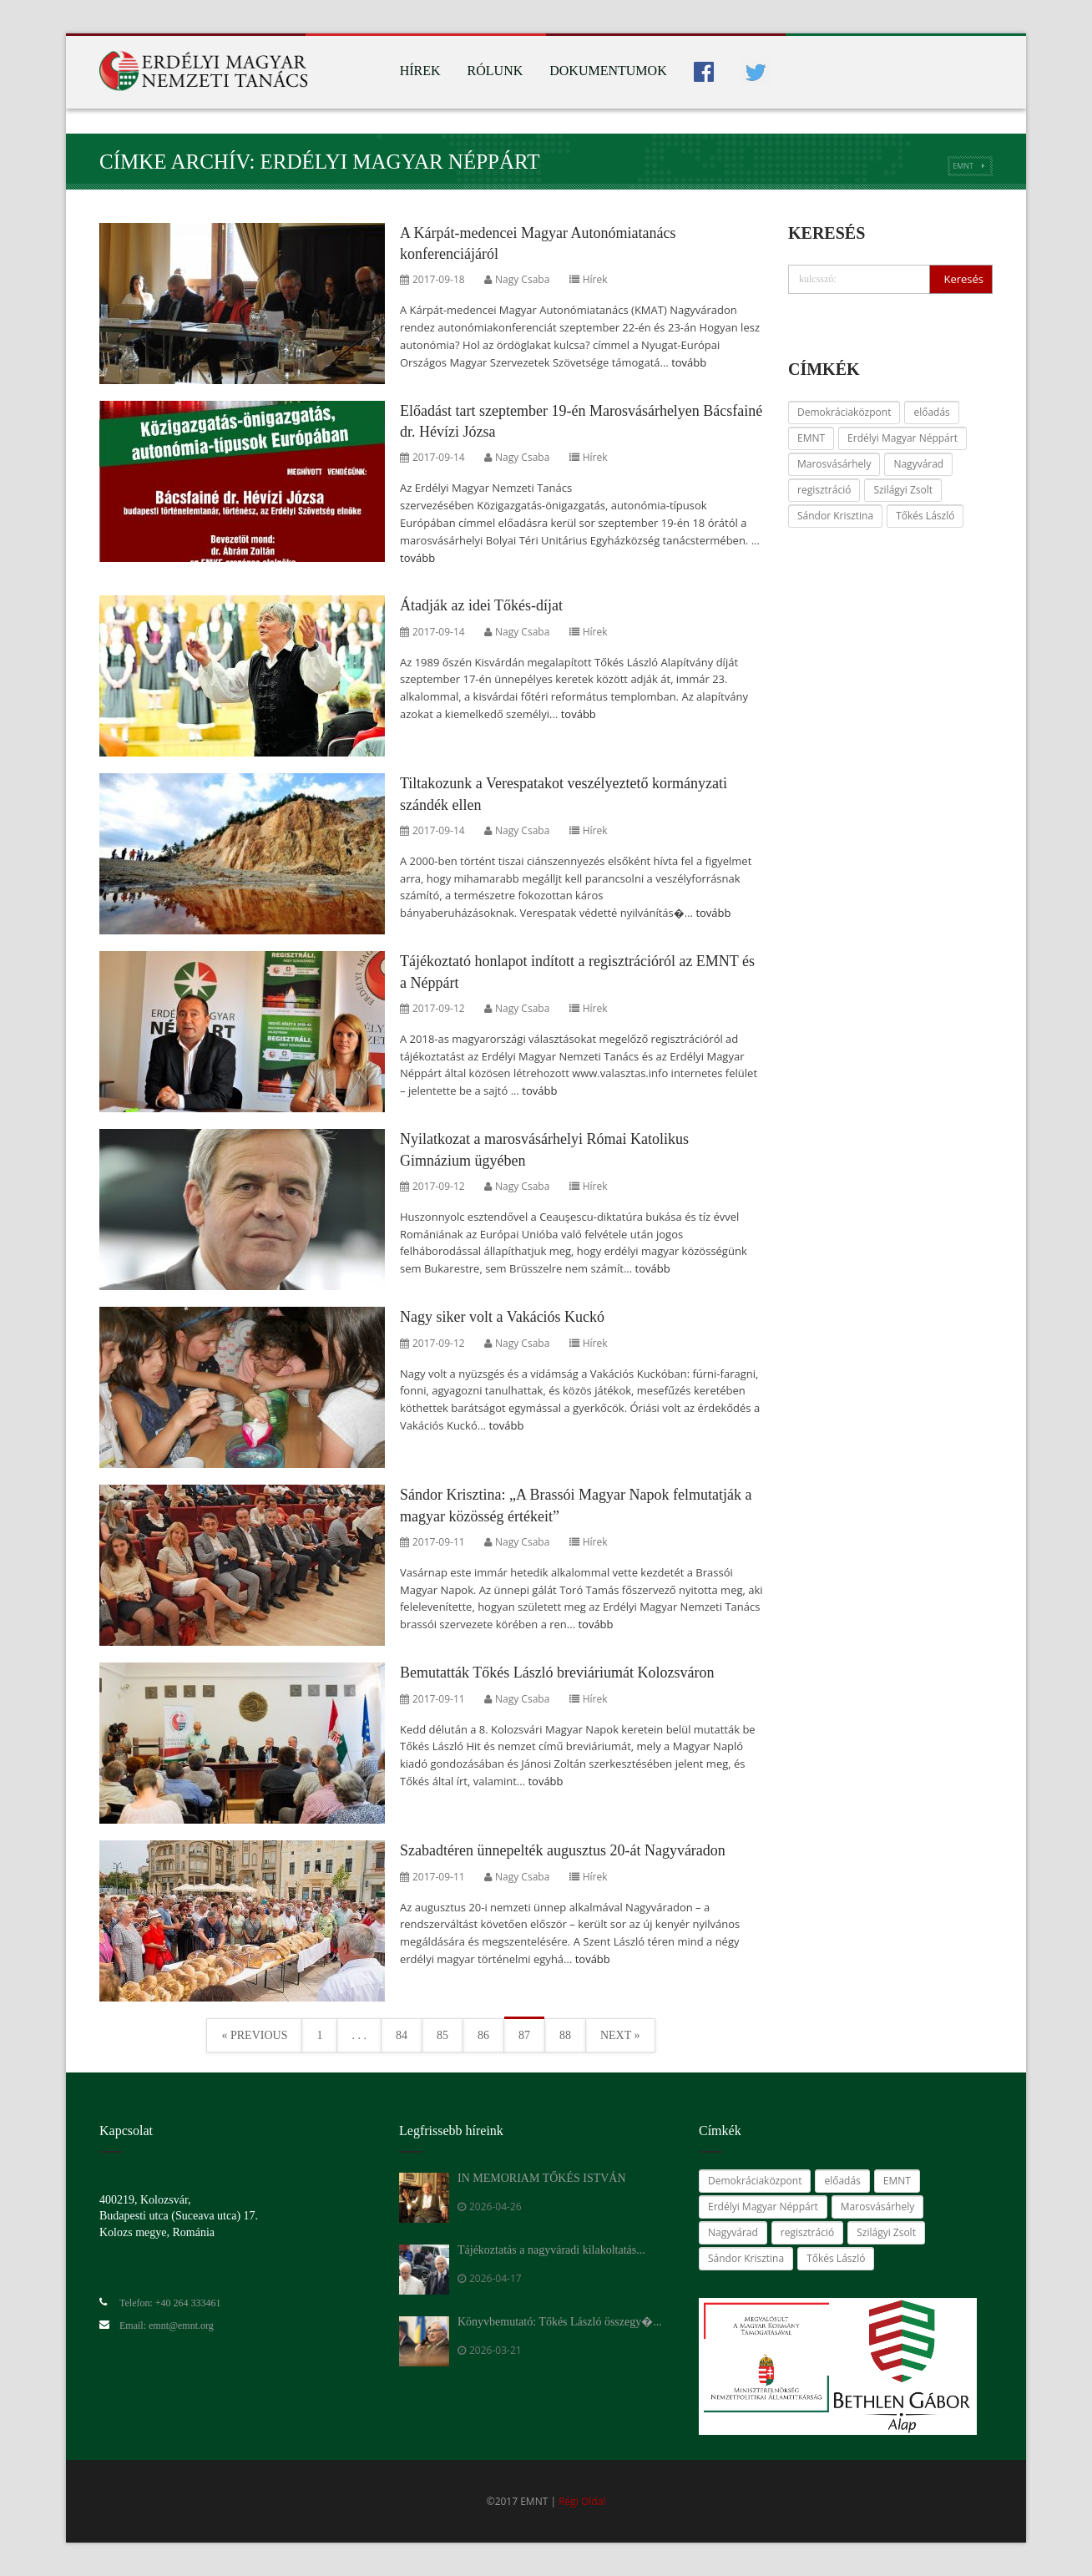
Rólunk (495, 70)
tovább (688, 362)
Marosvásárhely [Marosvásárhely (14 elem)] (834, 464)
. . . (359, 2035)
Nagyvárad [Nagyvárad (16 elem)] (918, 464)
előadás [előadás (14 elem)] (931, 412)
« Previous (254, 2035)
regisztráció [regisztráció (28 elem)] (824, 490)
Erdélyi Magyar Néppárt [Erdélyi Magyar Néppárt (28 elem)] (902, 438)
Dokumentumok (607, 70)
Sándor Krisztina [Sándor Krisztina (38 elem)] (835, 516)
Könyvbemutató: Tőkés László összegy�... (560, 2321)
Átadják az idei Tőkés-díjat (481, 605)
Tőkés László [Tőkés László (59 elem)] (925, 516)
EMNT (963, 165)
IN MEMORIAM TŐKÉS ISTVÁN (542, 2178)
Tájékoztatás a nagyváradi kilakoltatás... (551, 2250)
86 (483, 2035)
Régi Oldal (582, 2501)
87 (524, 2035)
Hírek (420, 70)
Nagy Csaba (522, 279)
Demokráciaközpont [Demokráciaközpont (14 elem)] (844, 412)
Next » (620, 2035)
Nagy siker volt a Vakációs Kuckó (502, 1316)
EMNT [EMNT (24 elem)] (811, 438)
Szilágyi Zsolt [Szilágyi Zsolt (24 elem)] (903, 490)
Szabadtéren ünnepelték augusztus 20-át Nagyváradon (562, 1850)
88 (565, 2035)
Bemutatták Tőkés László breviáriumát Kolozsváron (557, 1672)
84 (401, 2035)
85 (442, 2035)
